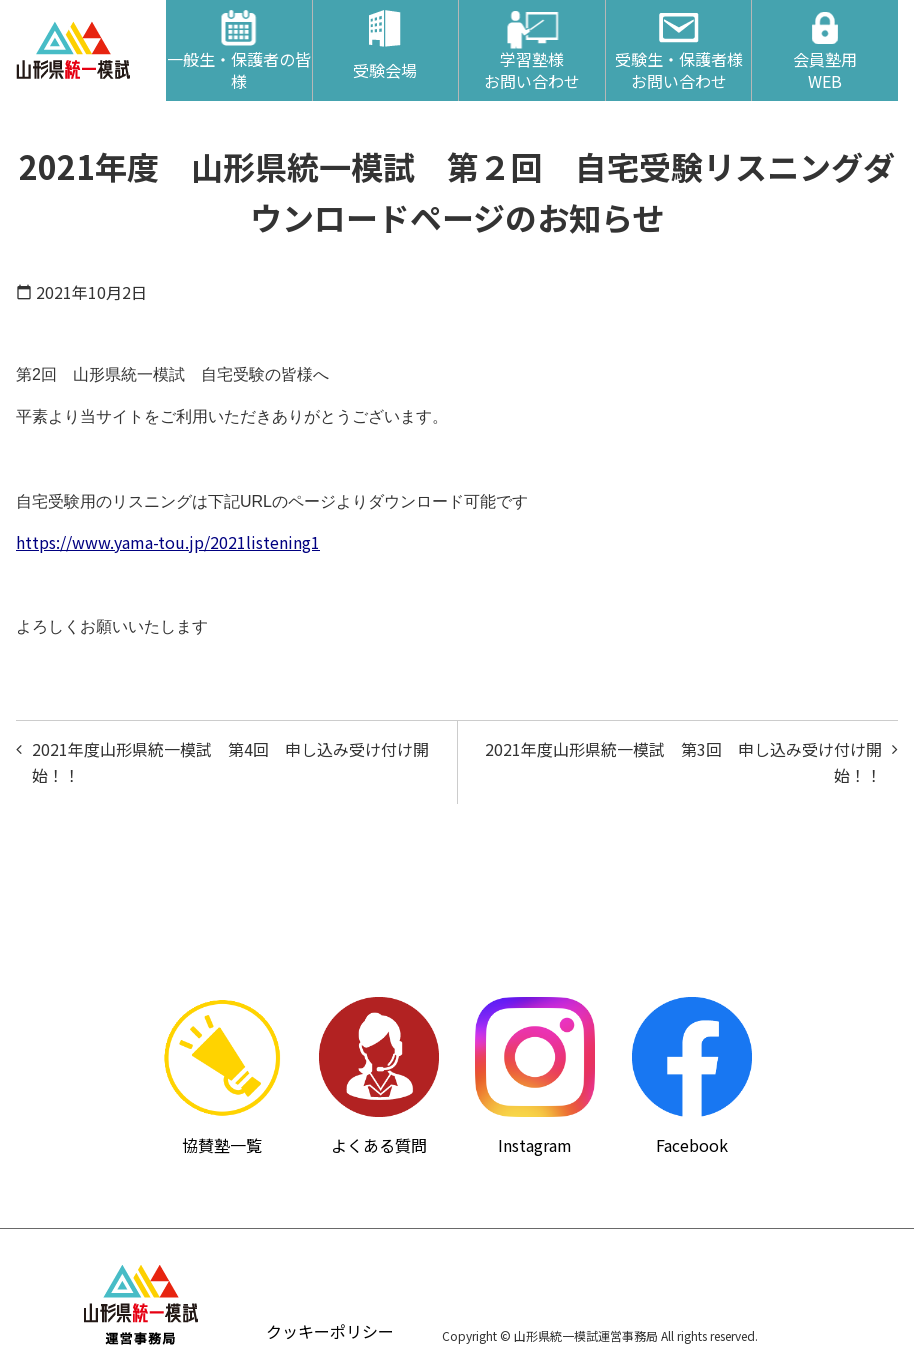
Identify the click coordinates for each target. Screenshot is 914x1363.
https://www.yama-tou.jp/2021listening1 (168, 542)
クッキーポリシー (330, 1331)
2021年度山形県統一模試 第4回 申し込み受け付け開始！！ (230, 762)
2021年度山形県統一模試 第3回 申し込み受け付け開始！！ (683, 762)
